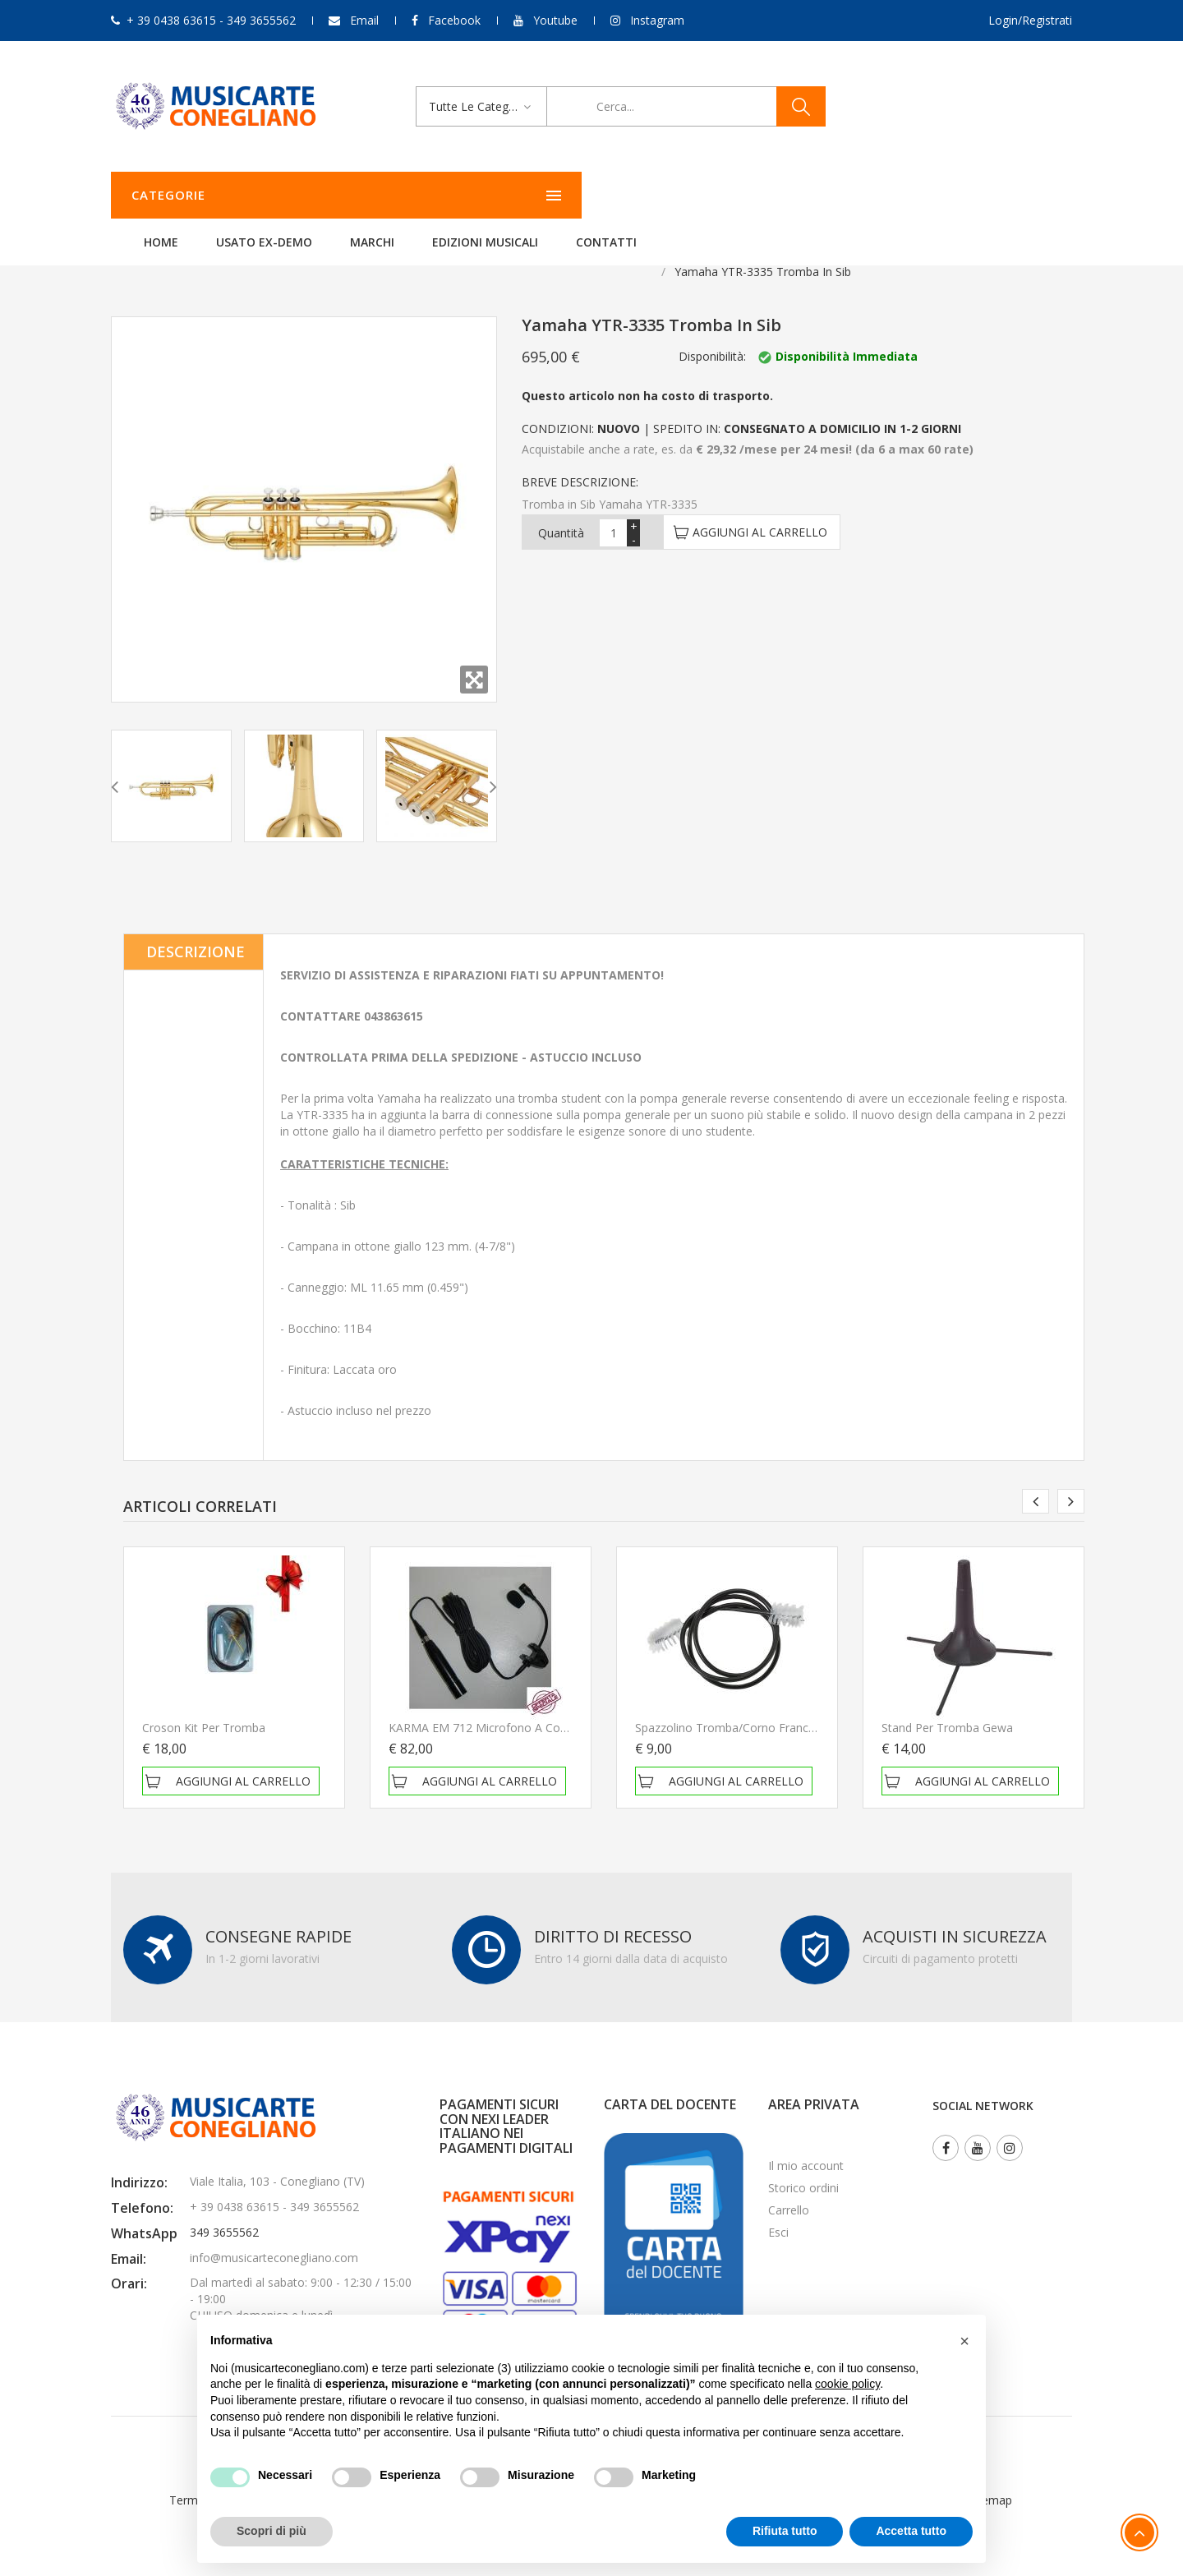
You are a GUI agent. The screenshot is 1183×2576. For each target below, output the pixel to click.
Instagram (657, 20)
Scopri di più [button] (271, 2530)
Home (366, 195)
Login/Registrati (1030, 20)
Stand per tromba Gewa (947, 1707)
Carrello (788, 2189)
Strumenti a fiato (212, 251)
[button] (964, 2341)
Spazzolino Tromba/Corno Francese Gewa (748, 1707)
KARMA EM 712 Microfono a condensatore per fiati (528, 1707)
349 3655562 (224, 2211)
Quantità (561, 512)
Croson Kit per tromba (203, 1707)
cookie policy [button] (847, 2383)
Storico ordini (803, 2167)
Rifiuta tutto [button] (785, 2530)
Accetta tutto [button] (911, 2530)
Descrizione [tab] (195, 931)
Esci (778, 2211)
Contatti (811, 195)
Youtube (555, 20)
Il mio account (806, 2145)
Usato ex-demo (469, 195)
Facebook (454, 20)
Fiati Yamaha (315, 251)
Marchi (577, 195)
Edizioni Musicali (690, 195)
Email (364, 20)
